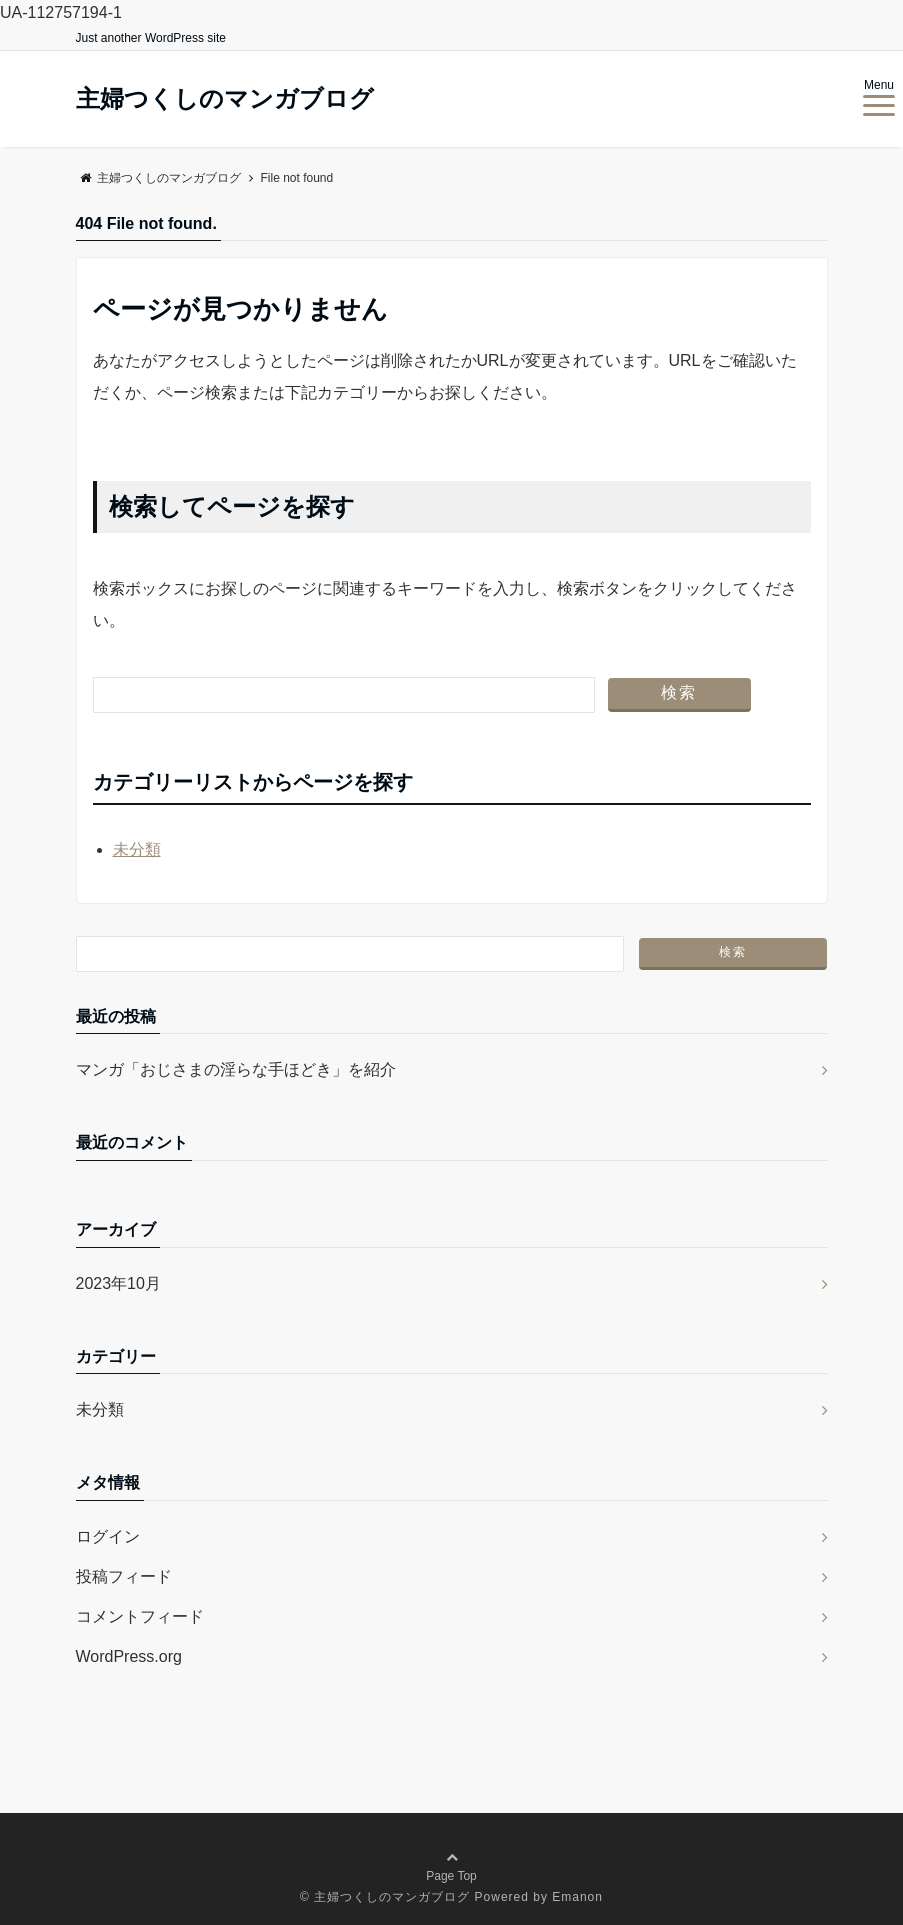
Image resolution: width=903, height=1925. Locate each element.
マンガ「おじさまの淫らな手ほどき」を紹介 (236, 1069)
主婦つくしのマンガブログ (225, 99)
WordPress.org (129, 1656)
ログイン (108, 1536)
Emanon (577, 1897)
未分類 (137, 849)
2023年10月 (118, 1283)
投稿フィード (124, 1576)
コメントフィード (140, 1616)
